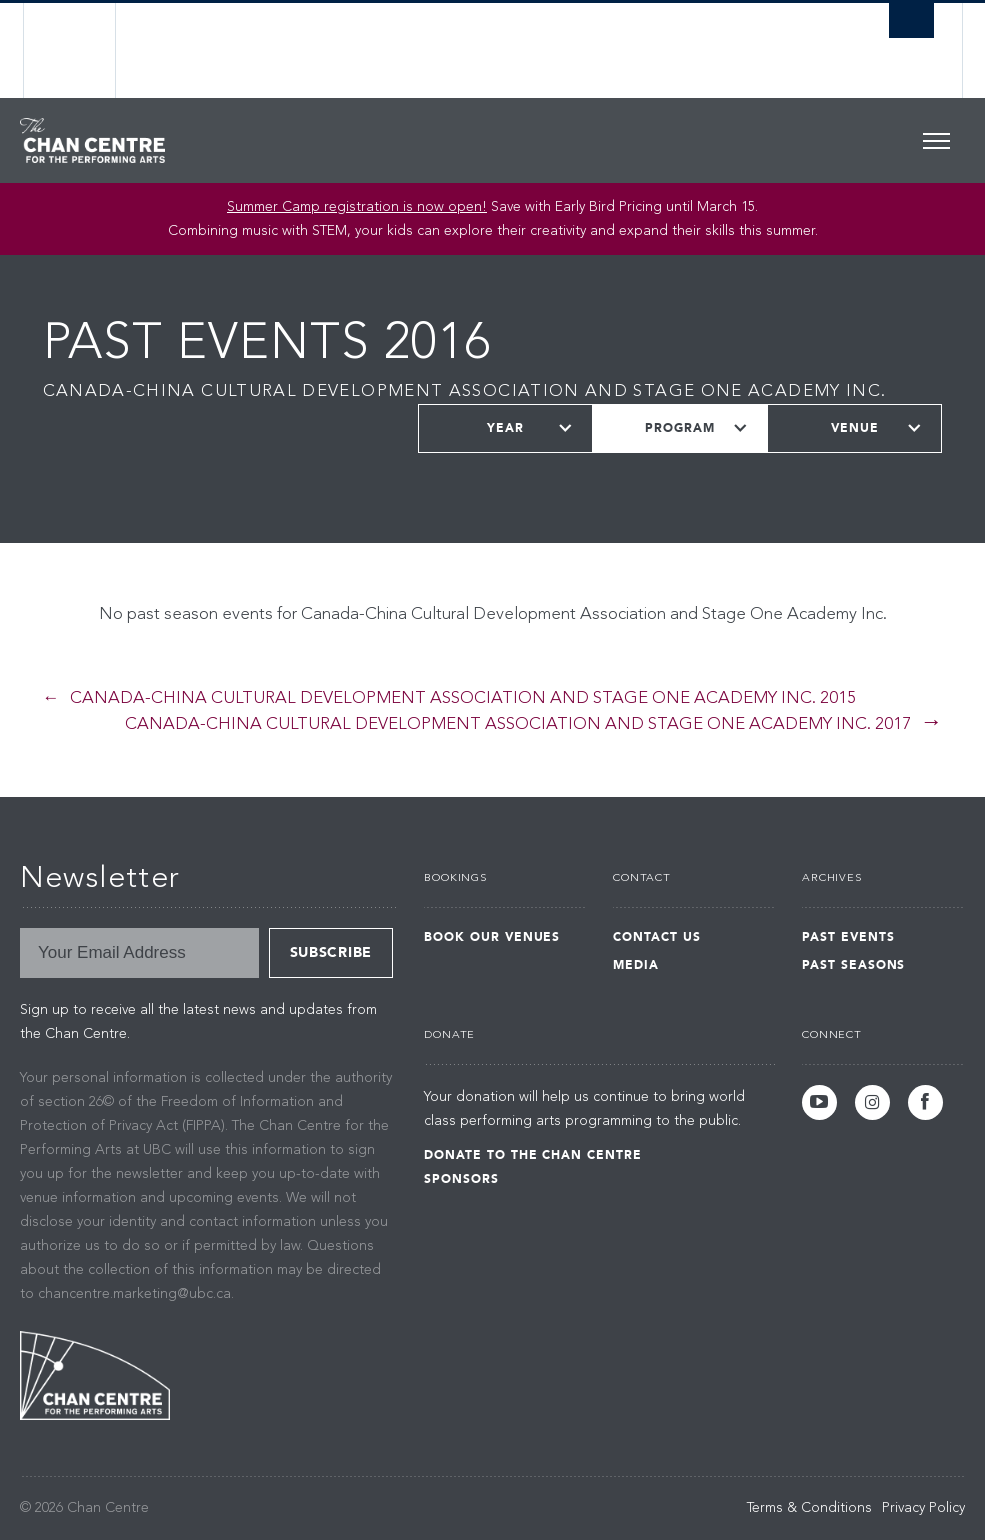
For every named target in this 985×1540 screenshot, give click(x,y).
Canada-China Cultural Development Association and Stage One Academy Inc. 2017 (518, 724)
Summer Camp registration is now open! (357, 207)
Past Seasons (854, 965)
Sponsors (461, 1179)
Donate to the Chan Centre (533, 1155)
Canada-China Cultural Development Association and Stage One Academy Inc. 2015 (463, 698)
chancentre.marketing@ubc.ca (134, 1294)
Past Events (848, 937)
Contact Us (657, 937)
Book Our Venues (492, 937)
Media (636, 965)
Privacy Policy (923, 1508)
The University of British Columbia (85, 50)
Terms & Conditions (809, 1508)
